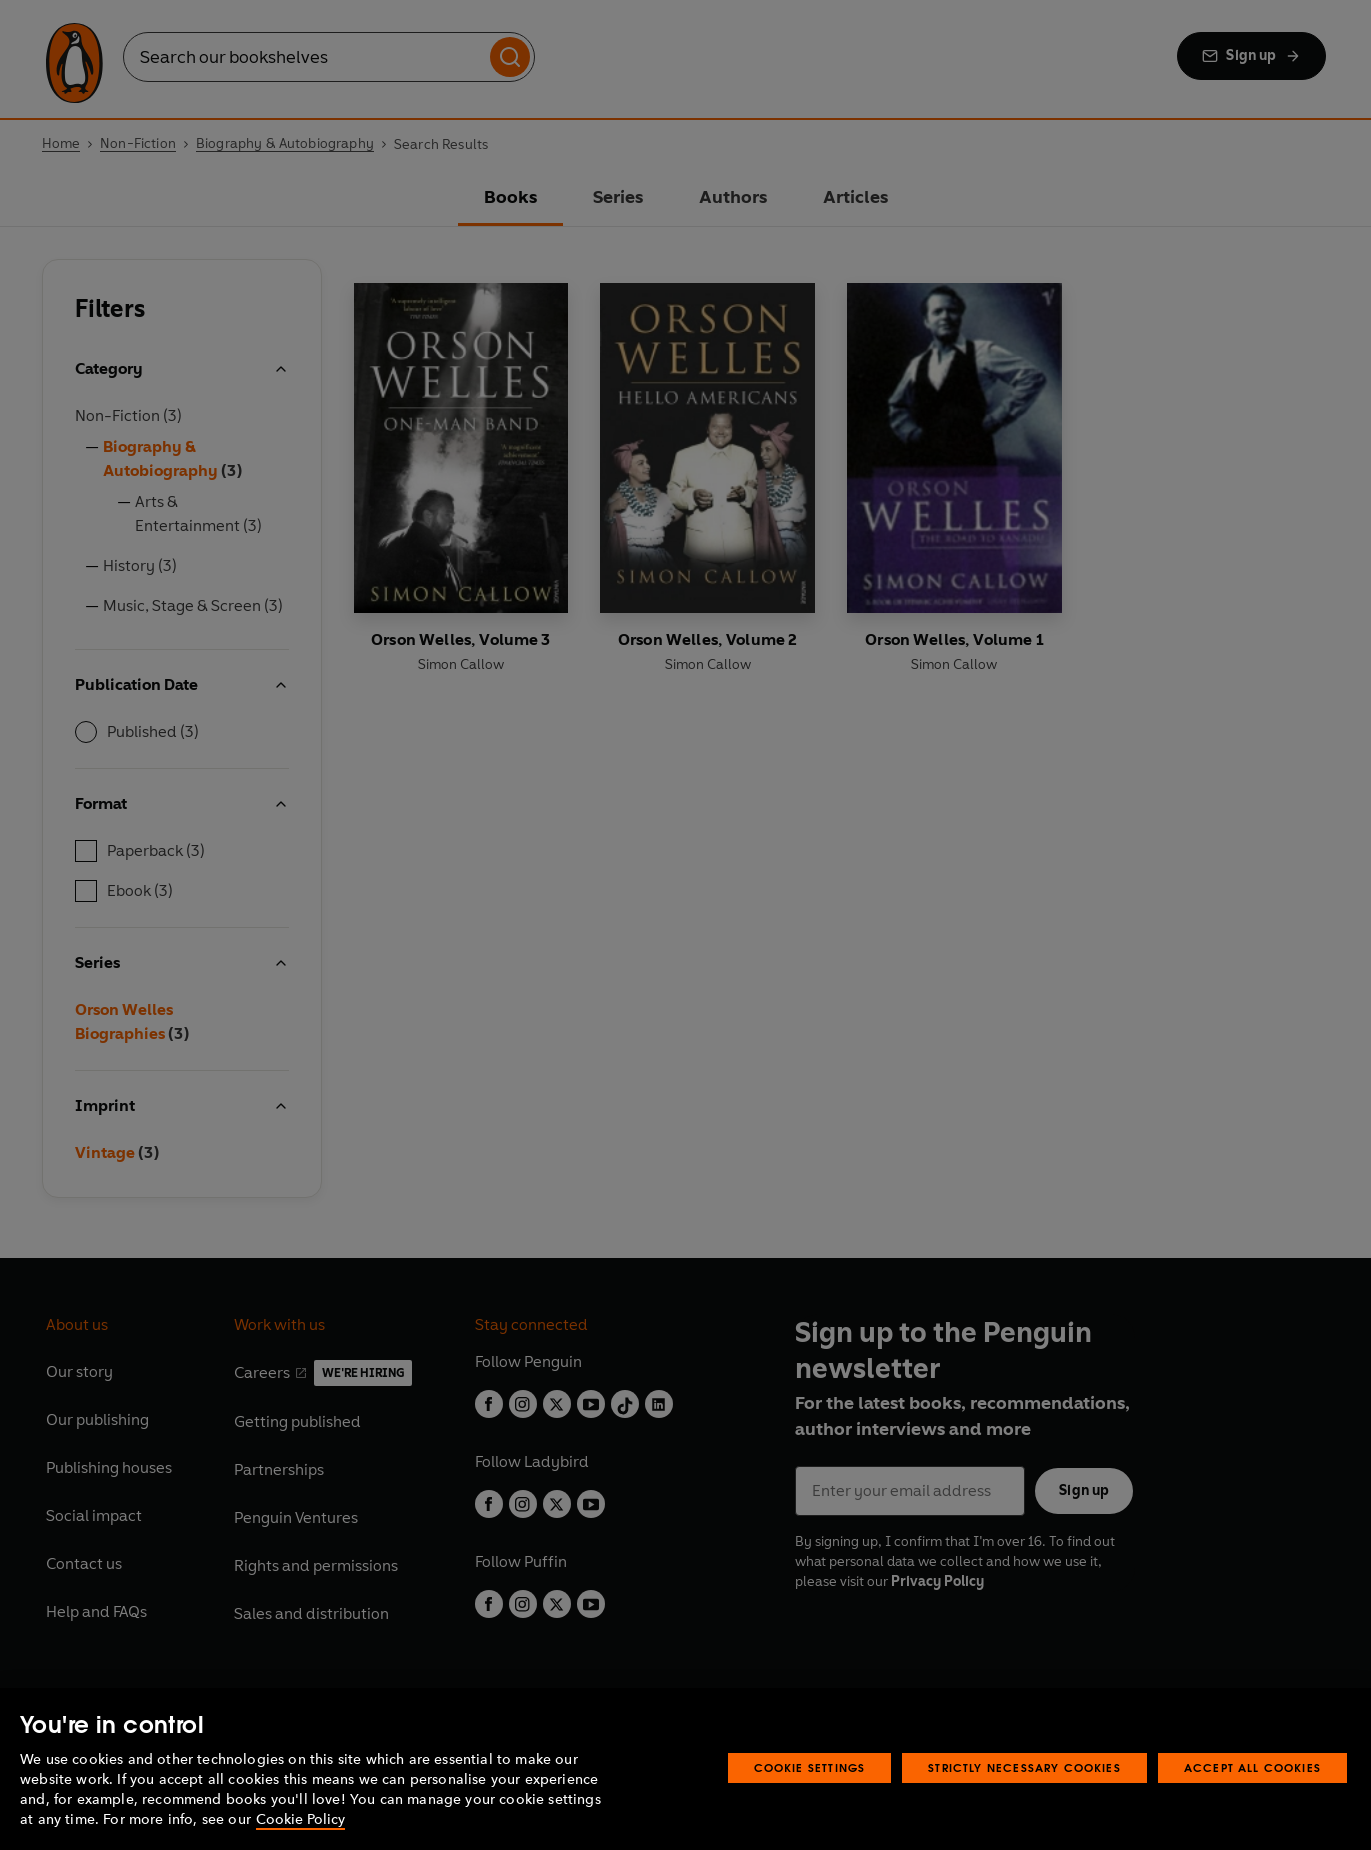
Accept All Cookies (1252, 1767)
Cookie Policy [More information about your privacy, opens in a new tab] (300, 1819)
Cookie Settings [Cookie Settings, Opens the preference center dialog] (810, 1767)
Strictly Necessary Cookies (1024, 1767)
